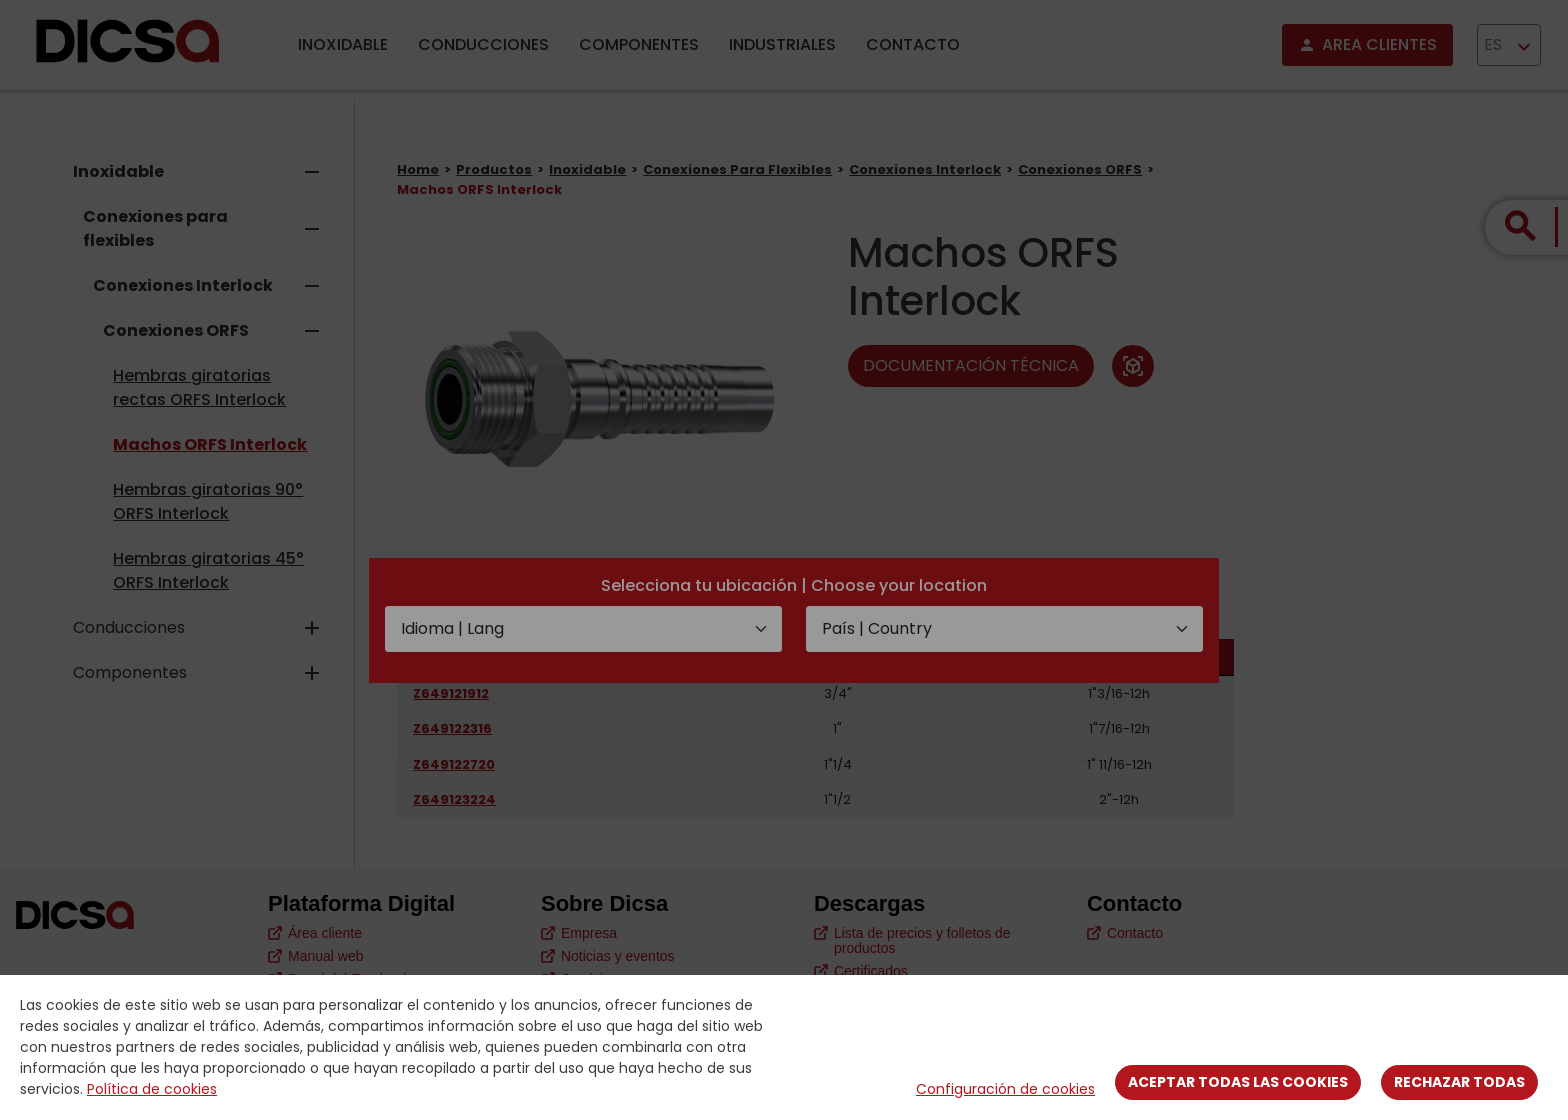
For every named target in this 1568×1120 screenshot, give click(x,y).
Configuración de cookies (1005, 1089)
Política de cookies (152, 1089)
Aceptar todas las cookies (1238, 1082)
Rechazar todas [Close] (1459, 1082)
